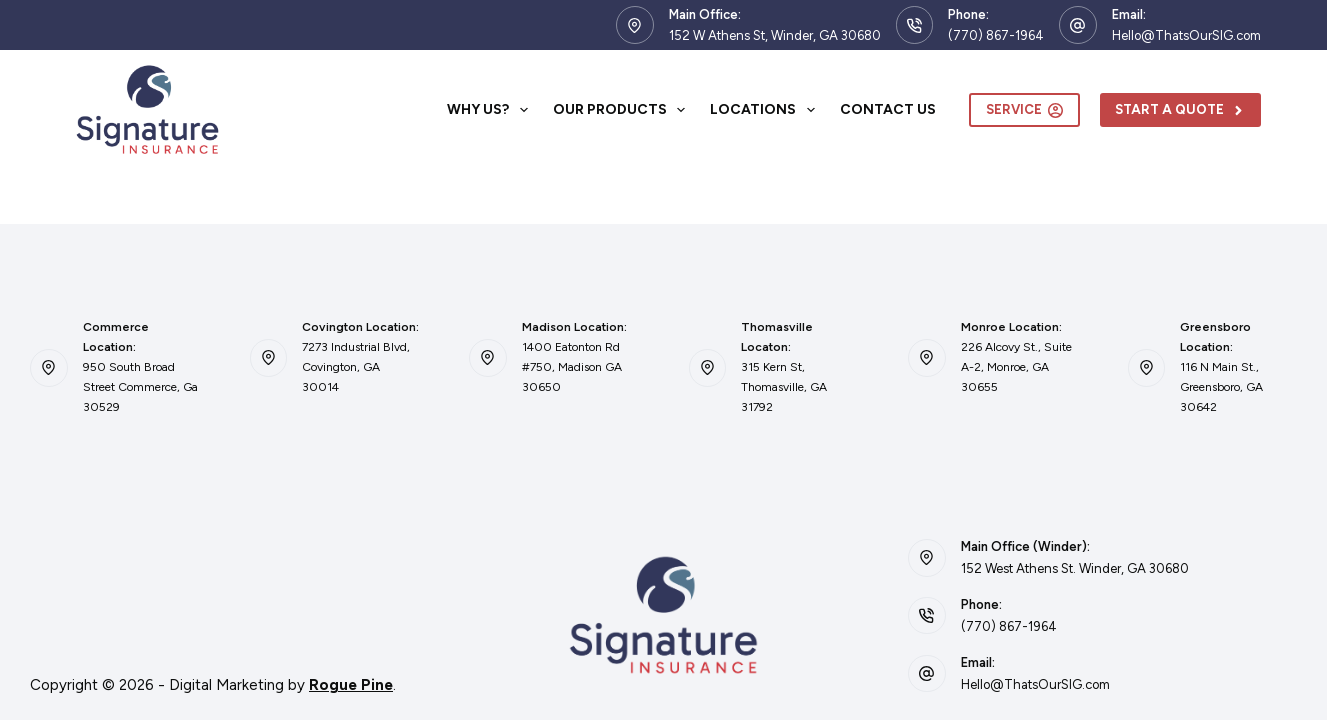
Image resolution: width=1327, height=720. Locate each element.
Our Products (623, 110)
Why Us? (491, 110)
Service (1025, 110)
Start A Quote (1180, 110)
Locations (766, 110)
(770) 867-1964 (996, 35)
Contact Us (888, 109)
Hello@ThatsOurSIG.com (1186, 35)
